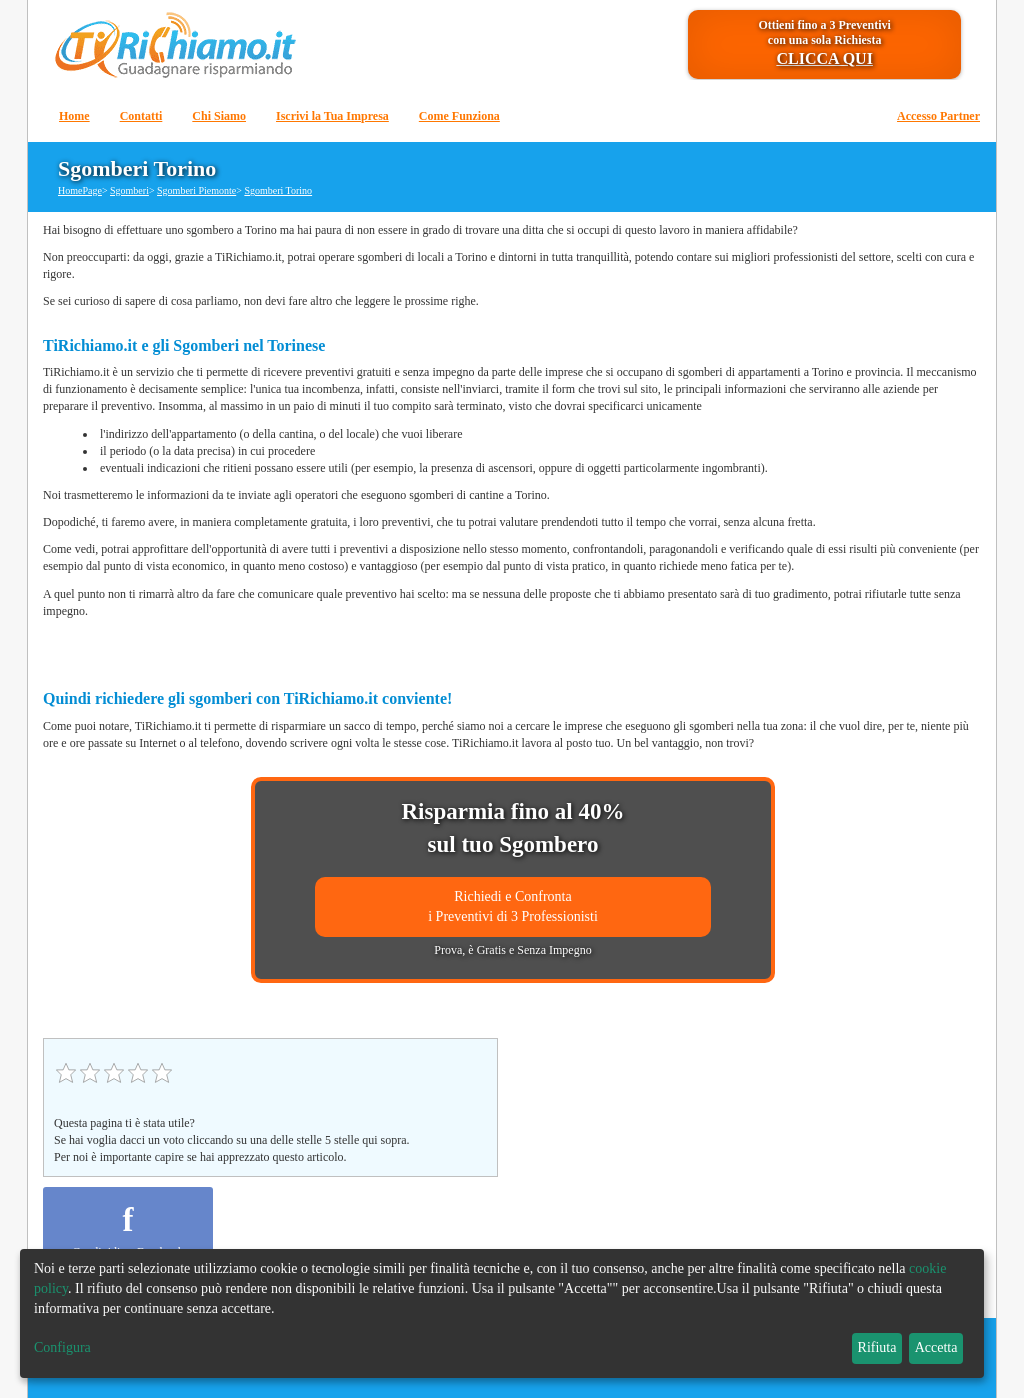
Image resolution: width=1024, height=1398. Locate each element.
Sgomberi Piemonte (196, 190)
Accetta (936, 1347)
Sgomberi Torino (278, 190)
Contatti (141, 116)
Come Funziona (459, 116)
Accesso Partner (938, 116)
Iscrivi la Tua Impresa (332, 116)
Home (74, 116)
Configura (62, 1347)
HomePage (80, 190)
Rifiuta (877, 1347)
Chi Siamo (219, 116)
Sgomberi (129, 190)
